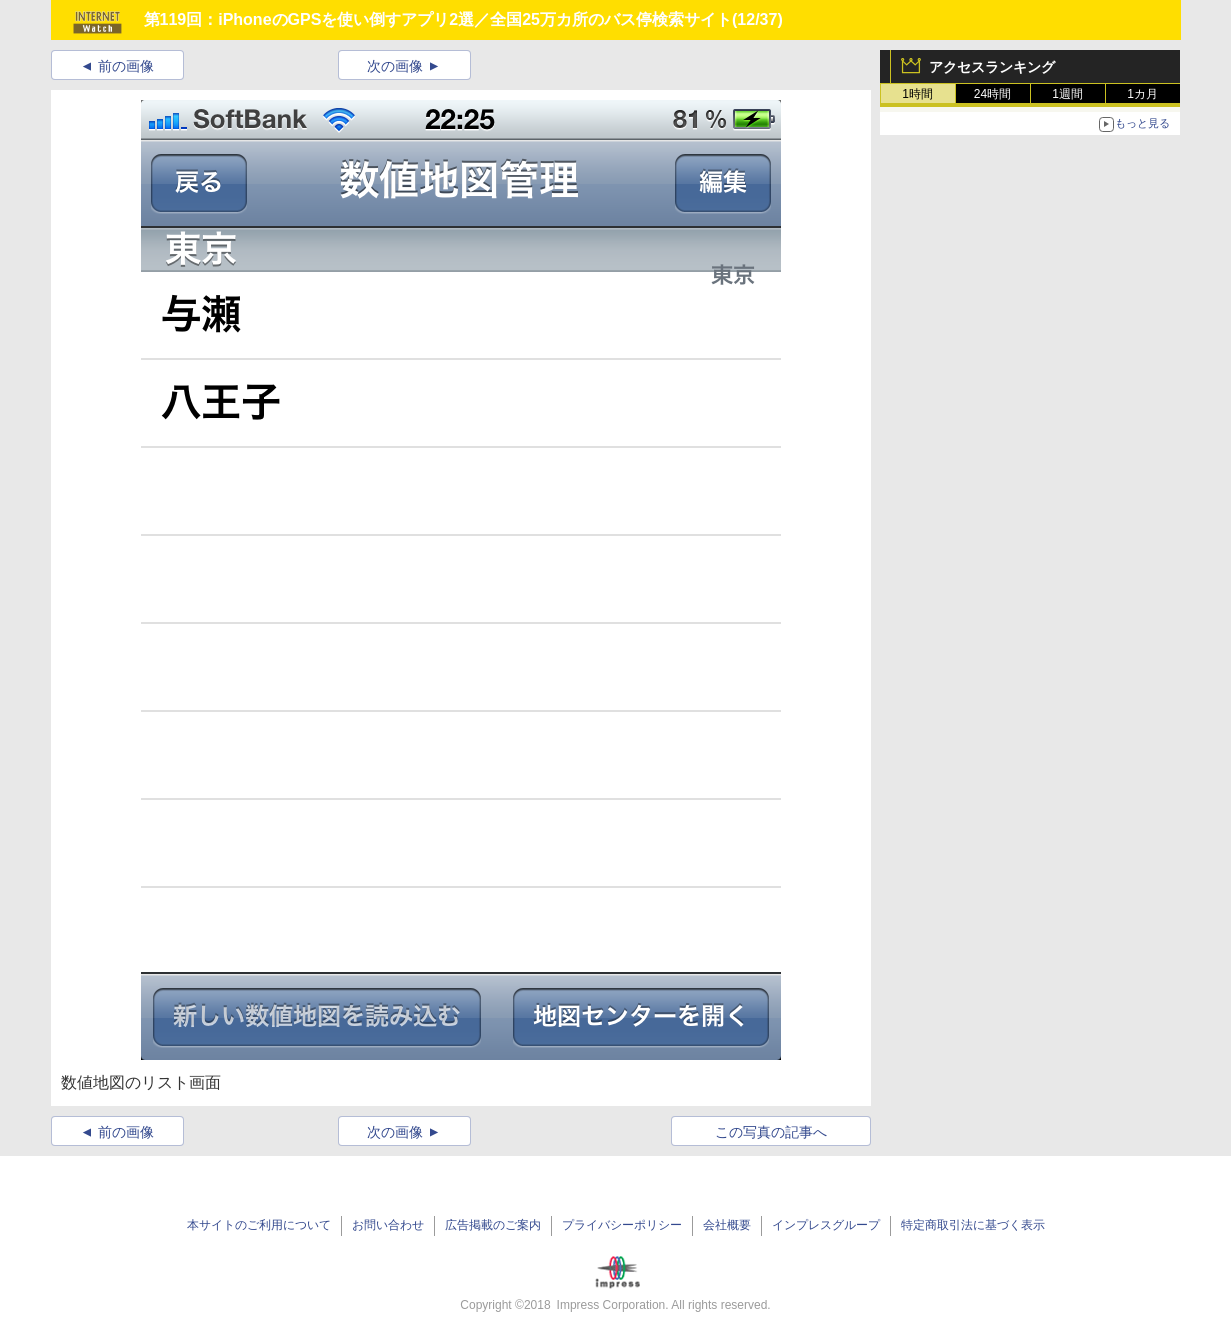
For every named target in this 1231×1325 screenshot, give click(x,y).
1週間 (1067, 94)
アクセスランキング (992, 67)
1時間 (917, 94)
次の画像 (395, 66)
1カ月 (1142, 94)
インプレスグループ (826, 1225)
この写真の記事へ (771, 1132)
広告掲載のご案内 (493, 1225)
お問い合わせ (388, 1225)
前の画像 (126, 66)
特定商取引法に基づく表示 (973, 1225)
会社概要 (727, 1225)
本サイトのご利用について (259, 1225)
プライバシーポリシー (622, 1225)
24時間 (992, 94)
